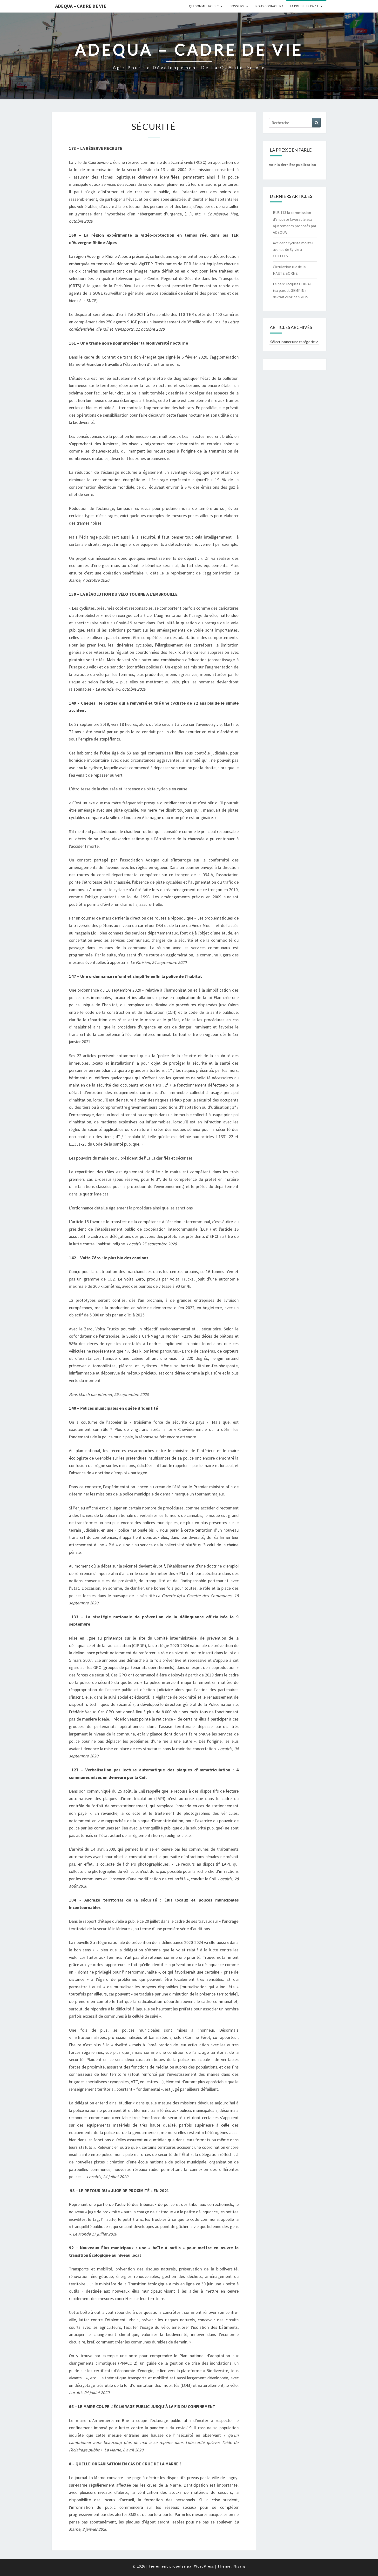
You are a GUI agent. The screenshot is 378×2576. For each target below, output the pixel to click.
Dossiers (237, 6)
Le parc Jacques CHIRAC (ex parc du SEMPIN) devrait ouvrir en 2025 (292, 290)
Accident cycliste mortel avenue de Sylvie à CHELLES (293, 249)
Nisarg (239, 2566)
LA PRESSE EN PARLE (304, 6)
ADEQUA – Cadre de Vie (80, 6)
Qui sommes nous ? (204, 6)
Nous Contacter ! (269, 6)
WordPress (204, 2566)
